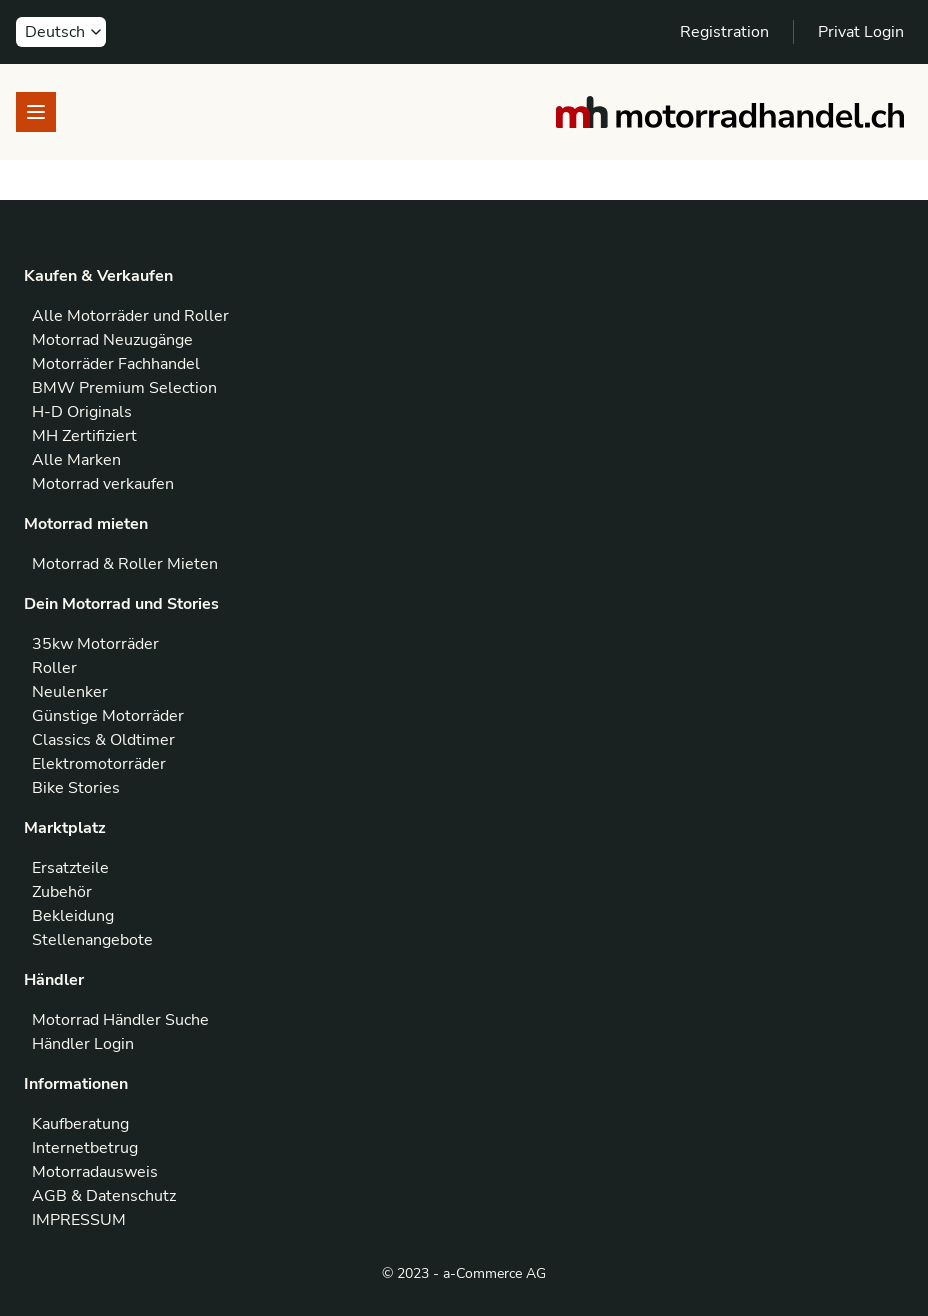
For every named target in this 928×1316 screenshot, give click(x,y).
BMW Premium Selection (124, 388)
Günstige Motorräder (108, 716)
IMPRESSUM (79, 1220)
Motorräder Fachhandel (116, 364)
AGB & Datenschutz (104, 1196)
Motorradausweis (95, 1172)
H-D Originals (82, 412)
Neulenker (70, 692)
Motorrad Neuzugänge (112, 340)
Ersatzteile (70, 868)
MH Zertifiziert (84, 436)
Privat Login (861, 32)
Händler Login (83, 1044)
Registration (724, 32)
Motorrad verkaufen (103, 484)
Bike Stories (76, 788)
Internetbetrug (85, 1148)
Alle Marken (76, 460)
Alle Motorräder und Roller (130, 316)
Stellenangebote (92, 940)
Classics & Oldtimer (103, 740)
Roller (54, 668)
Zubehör (62, 892)
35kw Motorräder (95, 644)
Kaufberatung (80, 1124)
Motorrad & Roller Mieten (125, 564)
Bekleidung (73, 916)
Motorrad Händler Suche (120, 1020)
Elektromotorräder (99, 764)
